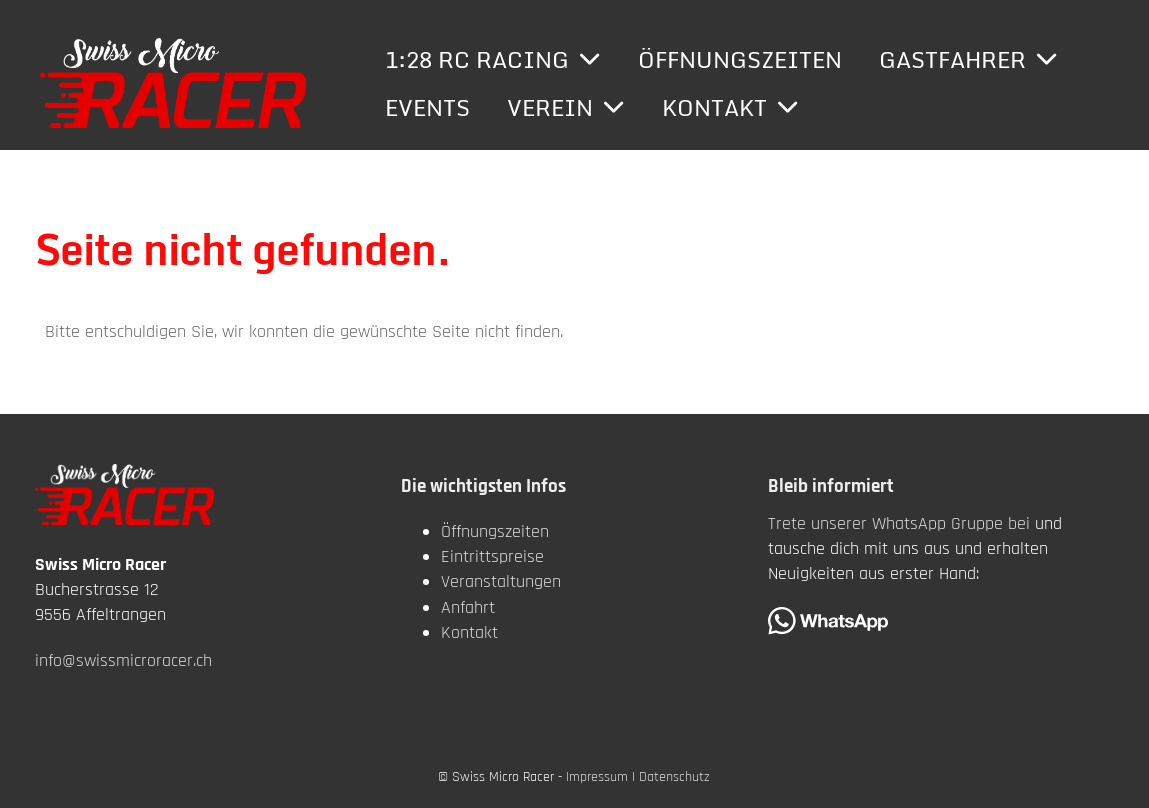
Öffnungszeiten (740, 59)
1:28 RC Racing (493, 59)
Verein (566, 107)
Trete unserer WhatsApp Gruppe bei (899, 523)
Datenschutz (674, 777)
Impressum (597, 777)
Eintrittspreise (492, 556)
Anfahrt (468, 607)
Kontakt (730, 107)
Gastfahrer (968, 59)
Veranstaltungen (501, 581)
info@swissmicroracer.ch (123, 660)
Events (427, 107)
